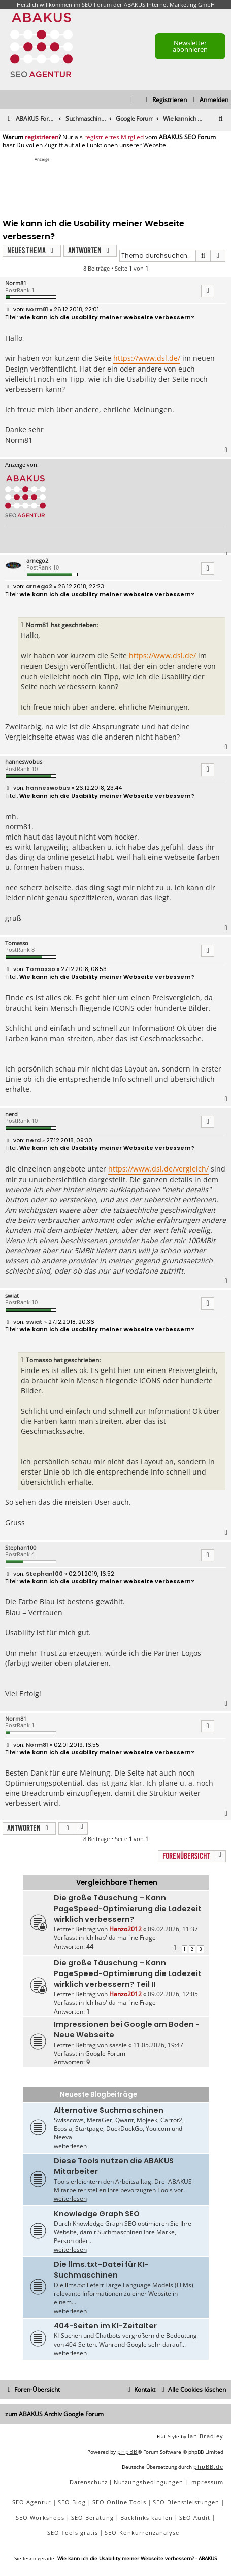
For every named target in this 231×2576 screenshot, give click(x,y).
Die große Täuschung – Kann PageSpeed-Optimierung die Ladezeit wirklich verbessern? (128, 1908)
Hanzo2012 (125, 1929)
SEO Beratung (92, 2517)
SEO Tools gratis (72, 2532)
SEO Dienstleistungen (186, 2502)
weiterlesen (70, 2146)
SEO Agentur (31, 2502)
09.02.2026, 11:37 (173, 1929)
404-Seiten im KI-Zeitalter (105, 2326)
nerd (11, 1114)
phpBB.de (208, 2466)
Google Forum (105, 2053)
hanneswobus (23, 761)
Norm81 (15, 283)
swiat (12, 1295)
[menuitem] (209, 100)
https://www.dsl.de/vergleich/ (158, 1169)
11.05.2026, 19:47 (158, 2044)
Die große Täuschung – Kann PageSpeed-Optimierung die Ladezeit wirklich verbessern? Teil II (128, 1973)
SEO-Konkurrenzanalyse (142, 2532)
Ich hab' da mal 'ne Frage (120, 1937)
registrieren (41, 137)
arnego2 (37, 560)
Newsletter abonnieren (190, 46)
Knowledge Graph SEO (97, 2214)
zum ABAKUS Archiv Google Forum (54, 2414)
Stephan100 (20, 1547)
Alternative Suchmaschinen (108, 2110)
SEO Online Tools (119, 2502)
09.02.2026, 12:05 (173, 1994)
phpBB (127, 2451)
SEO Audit (194, 2517)
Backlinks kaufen (146, 2517)
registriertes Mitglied (114, 137)
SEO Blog (72, 2502)
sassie (118, 2044)
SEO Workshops (40, 2517)
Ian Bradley (205, 2436)
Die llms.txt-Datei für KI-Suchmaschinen (101, 2269)
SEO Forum (97, 4)
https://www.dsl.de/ (146, 358)
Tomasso (16, 943)
